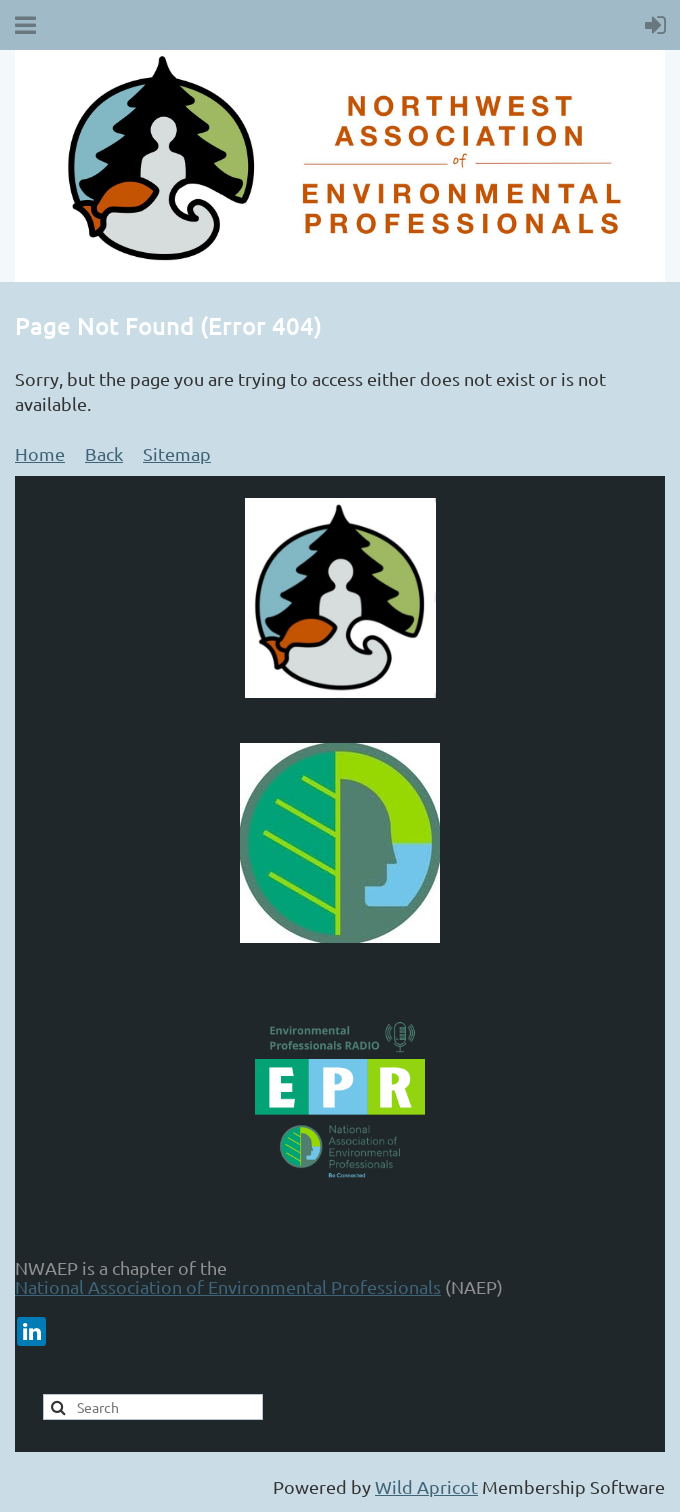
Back (104, 453)
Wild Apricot (426, 1486)
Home (40, 453)
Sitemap (177, 453)
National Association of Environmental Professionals (228, 1286)
